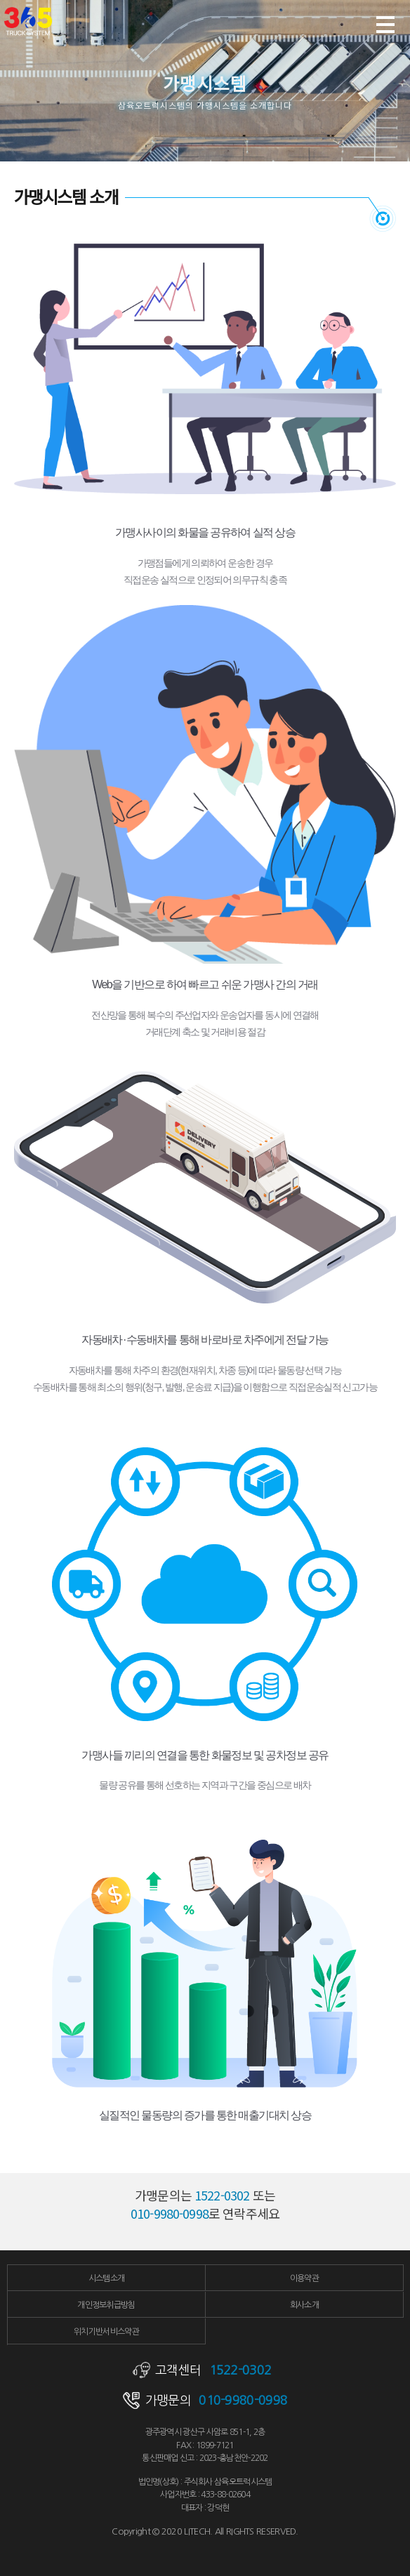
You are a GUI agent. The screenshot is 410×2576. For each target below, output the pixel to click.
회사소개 (304, 2305)
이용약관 (304, 2278)
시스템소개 (106, 2278)
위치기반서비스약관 (106, 2332)
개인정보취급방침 (106, 2305)
